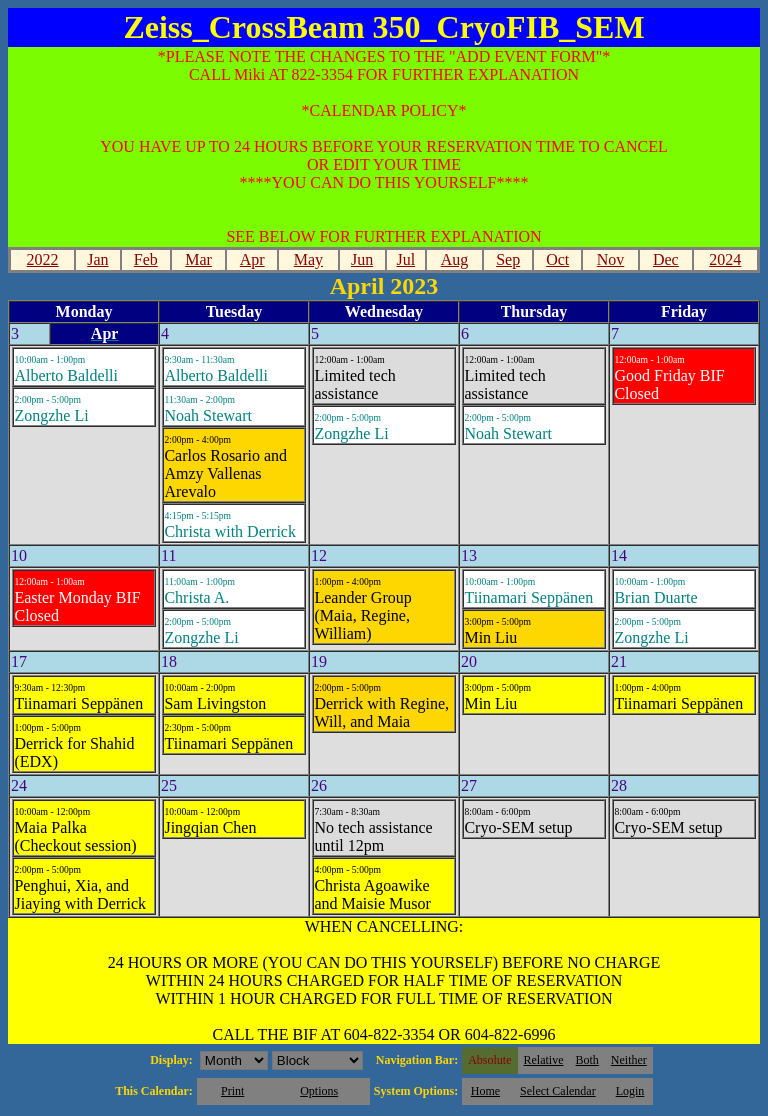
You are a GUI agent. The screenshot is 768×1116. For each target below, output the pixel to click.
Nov (611, 259)
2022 (43, 259)
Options (319, 1091)
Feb (146, 259)
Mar (198, 259)
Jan (97, 259)
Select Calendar (558, 1091)
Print (232, 1091)
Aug (455, 259)
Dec (666, 259)
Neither (629, 1060)
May (308, 259)
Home (485, 1091)
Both (587, 1060)
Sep (508, 259)
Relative (544, 1060)
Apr (252, 259)
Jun (362, 259)
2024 (725, 259)
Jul (405, 259)
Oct (557, 259)
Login (630, 1091)
